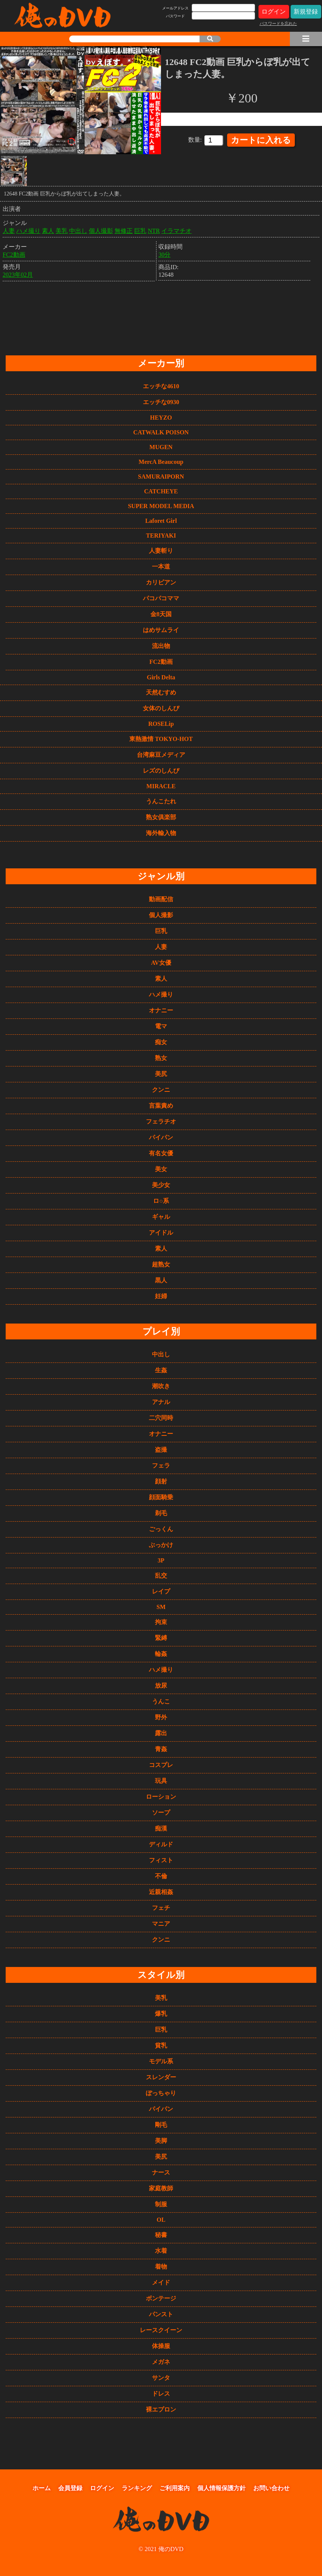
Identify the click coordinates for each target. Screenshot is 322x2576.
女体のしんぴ (161, 708)
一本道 (161, 566)
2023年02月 (18, 273)
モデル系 (161, 2061)
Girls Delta (161, 677)
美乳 (62, 229)
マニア (161, 1923)
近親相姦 (161, 1892)
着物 (161, 2266)
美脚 (161, 2140)
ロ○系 (161, 1201)
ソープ (161, 1812)
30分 (164, 253)
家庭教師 (161, 2188)
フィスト (161, 1860)
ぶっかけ (161, 1545)
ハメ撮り (28, 229)
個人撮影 (101, 229)
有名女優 (161, 1153)
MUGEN (160, 447)
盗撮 (161, 1449)
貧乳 (161, 2045)
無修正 (124, 229)
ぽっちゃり (161, 2093)
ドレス (161, 2393)
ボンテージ (161, 2298)
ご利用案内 (174, 2488)
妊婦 (161, 1296)
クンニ (161, 1090)
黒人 (161, 1280)
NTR (154, 229)
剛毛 (161, 2125)
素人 (48, 229)
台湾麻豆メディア (161, 755)
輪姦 (161, 1654)
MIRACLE (160, 786)
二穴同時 (161, 1418)
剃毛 (161, 1513)
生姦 (161, 1370)
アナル (161, 1402)
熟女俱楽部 (161, 817)
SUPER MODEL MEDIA (161, 506)
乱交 (161, 1575)
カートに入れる (261, 140)
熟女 (161, 1058)
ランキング (137, 2488)
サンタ (161, 2378)
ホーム (42, 2488)
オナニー (161, 1010)
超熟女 (161, 1264)
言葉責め (161, 1105)
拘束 (161, 1622)
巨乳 (140, 229)
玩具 (161, 1781)
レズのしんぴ (161, 770)
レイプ (161, 1591)
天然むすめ (161, 692)
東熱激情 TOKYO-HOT (161, 739)
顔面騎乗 (161, 1497)
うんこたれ (161, 801)
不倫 (161, 1876)
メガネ (161, 2362)
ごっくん (161, 1529)
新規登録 (306, 11)
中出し (78, 229)
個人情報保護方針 (221, 2488)
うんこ (161, 1701)
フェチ (161, 1908)
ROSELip (161, 724)
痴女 (161, 1042)
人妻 (9, 229)
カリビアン (161, 582)
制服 (161, 2204)
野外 (161, 1717)
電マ (161, 1026)
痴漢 (161, 1828)
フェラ (161, 1465)
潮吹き (161, 1386)
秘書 (161, 2235)
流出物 (161, 646)
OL (160, 2219)
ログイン (274, 11)
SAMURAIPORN (161, 476)
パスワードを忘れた (278, 23)
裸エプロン (161, 2409)
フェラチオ (161, 1121)
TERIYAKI (161, 535)
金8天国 (161, 614)
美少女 (161, 1185)
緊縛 (161, 1638)
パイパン (161, 1137)
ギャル (161, 1217)
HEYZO (161, 417)
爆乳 (161, 2013)
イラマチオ (176, 229)
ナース (161, 2172)
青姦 (161, 1749)
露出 (161, 1733)
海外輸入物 (161, 833)
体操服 (161, 2346)
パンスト (161, 2314)
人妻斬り (161, 550)
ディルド (161, 1844)
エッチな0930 (161, 402)
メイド (161, 2282)
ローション (161, 1796)
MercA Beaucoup (161, 462)
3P (161, 1560)
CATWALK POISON (161, 432)
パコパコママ (161, 598)
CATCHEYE (161, 491)
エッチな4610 (161, 386)
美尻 (161, 1074)
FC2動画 (14, 253)
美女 (161, 1169)
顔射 (161, 1481)
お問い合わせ (271, 2488)
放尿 (161, 1685)
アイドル (161, 1232)
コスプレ (161, 1765)
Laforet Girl (161, 521)
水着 (161, 2250)
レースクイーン (161, 2330)
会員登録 (70, 2488)
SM (161, 1607)
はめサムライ (161, 630)
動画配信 (161, 899)
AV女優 (161, 962)
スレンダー (161, 2077)
